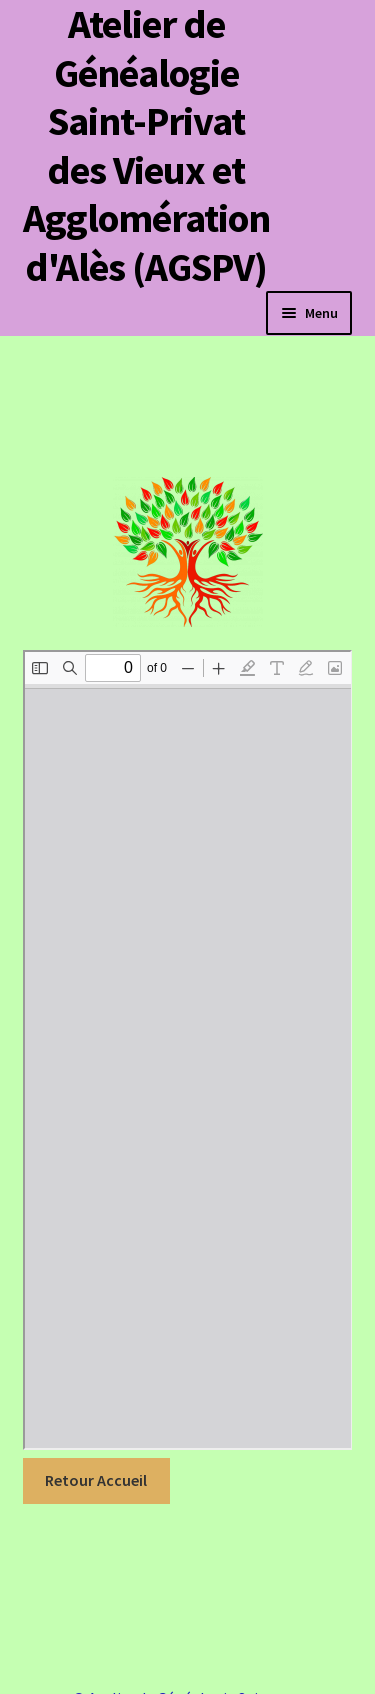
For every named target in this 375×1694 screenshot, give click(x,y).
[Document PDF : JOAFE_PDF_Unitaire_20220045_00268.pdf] (188, 1050)
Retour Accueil (96, 1480)
